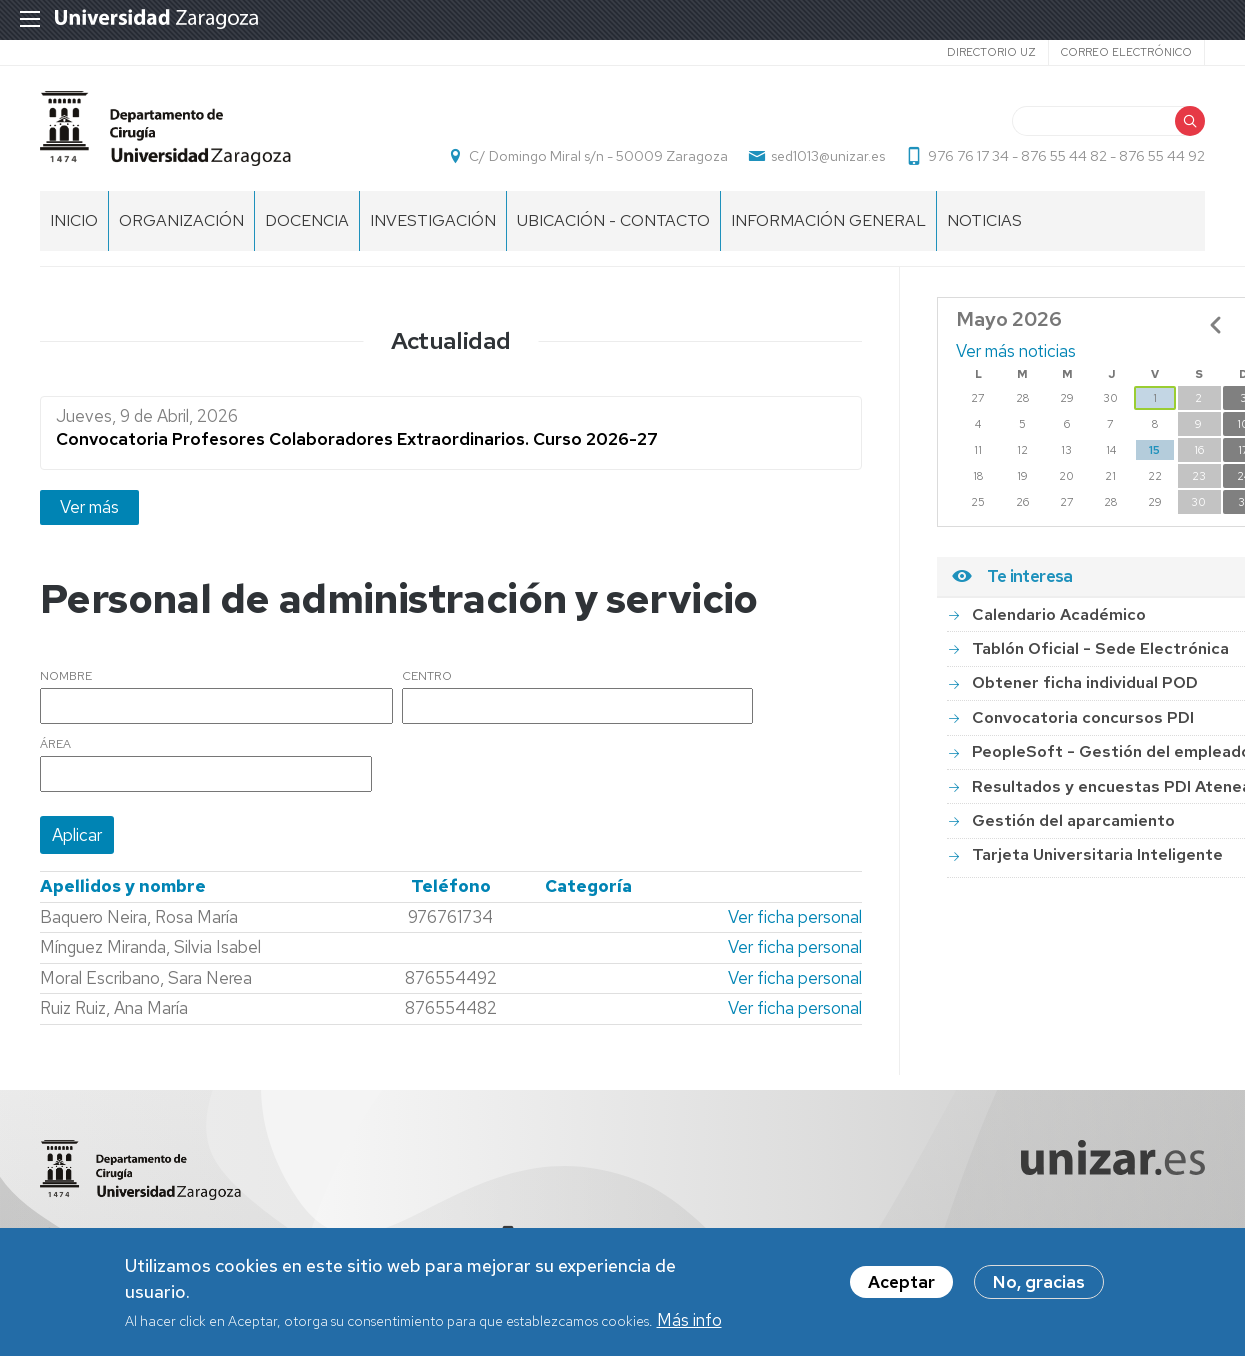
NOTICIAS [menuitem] (984, 220)
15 (1154, 450)
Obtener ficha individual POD (1085, 682)
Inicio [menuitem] (74, 220)
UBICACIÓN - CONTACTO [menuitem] (613, 220)
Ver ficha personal (795, 917)
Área (55, 745)
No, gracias (1039, 1286)
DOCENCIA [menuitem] (307, 220)
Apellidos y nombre (123, 886)
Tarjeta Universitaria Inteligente (1097, 854)
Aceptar (901, 1286)
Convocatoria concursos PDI (1083, 717)
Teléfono (451, 886)
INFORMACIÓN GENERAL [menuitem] (828, 220)
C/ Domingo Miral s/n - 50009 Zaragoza (598, 156)
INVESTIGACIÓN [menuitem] (433, 220)
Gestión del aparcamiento (1073, 820)
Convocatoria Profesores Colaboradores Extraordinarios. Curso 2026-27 (357, 439)
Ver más (89, 507)
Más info (689, 1323)
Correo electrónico (1126, 52)
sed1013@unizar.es (828, 156)
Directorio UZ (991, 52)
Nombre (66, 677)
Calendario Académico (1059, 614)
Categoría (588, 886)
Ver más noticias (1016, 351)
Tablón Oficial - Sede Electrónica (1100, 648)
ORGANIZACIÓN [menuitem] (181, 220)
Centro (427, 677)
